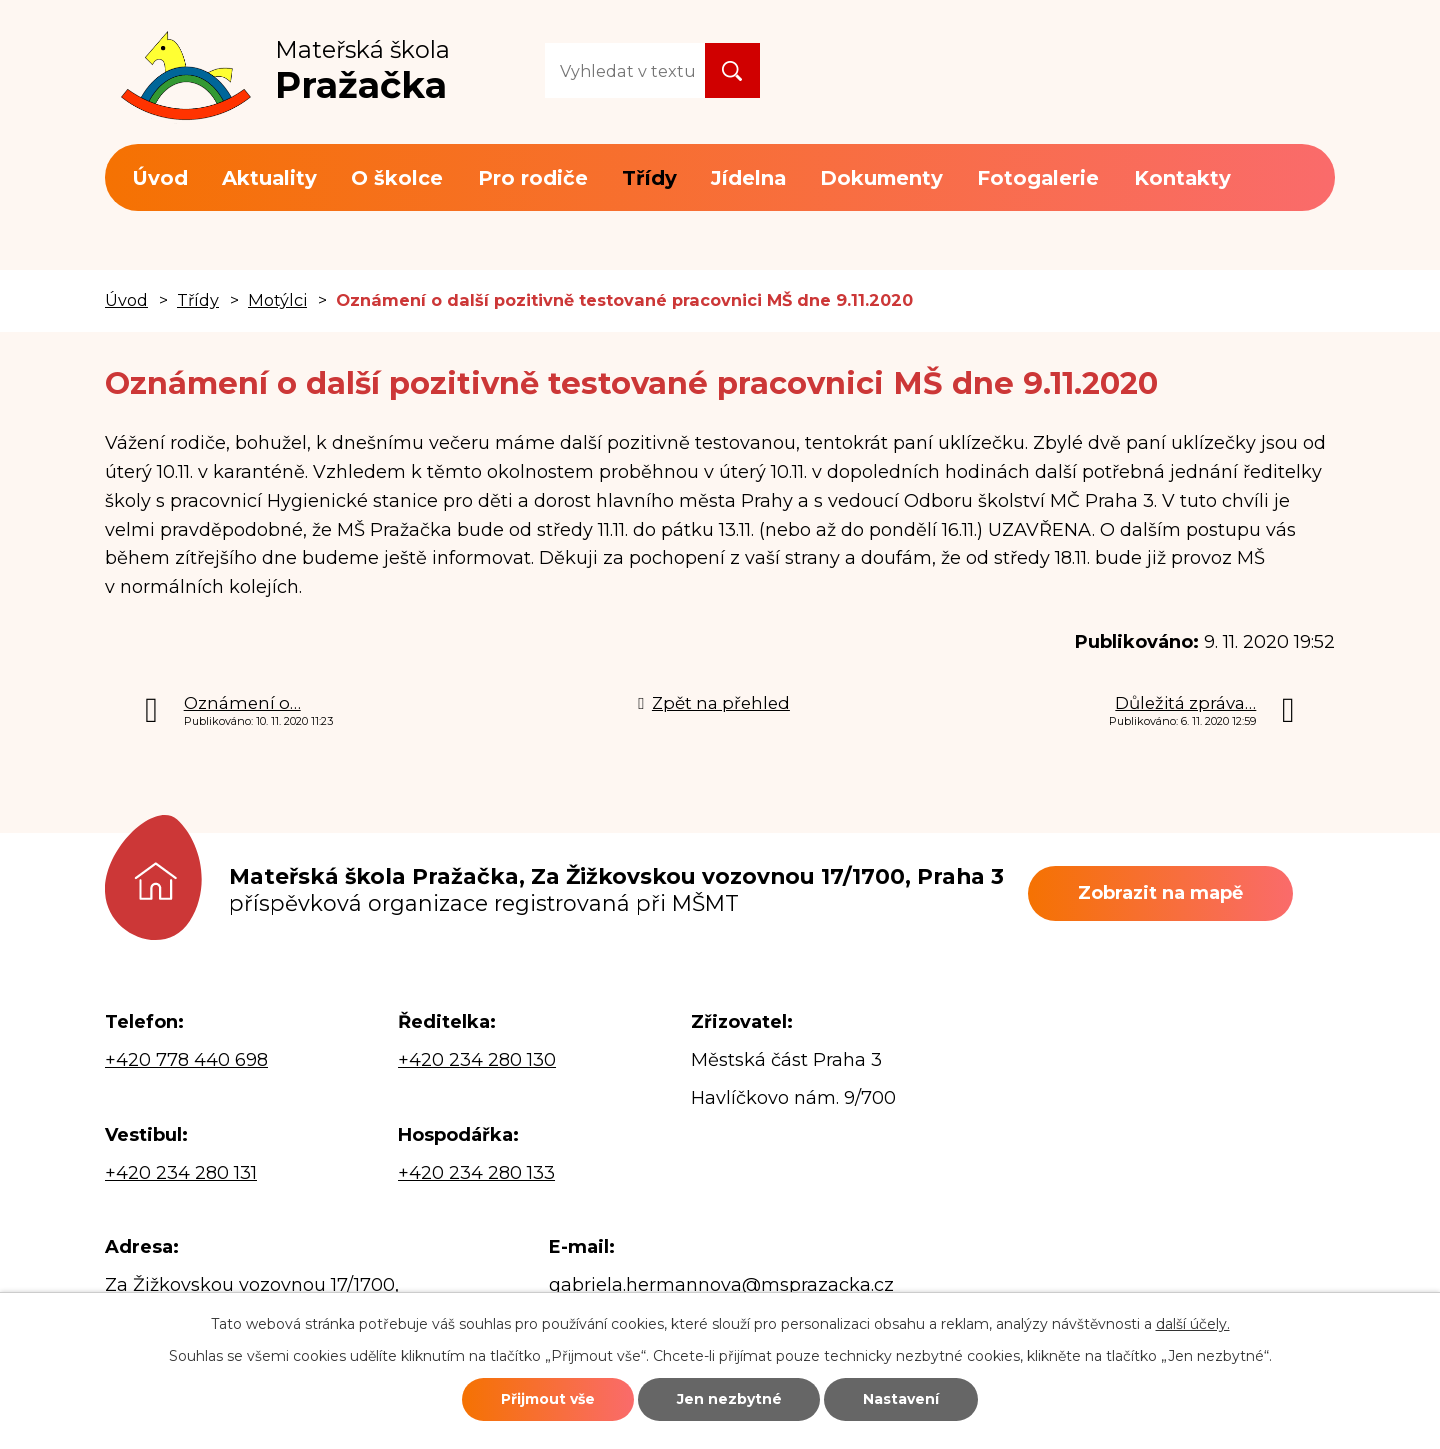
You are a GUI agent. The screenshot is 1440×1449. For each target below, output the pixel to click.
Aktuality (269, 178)
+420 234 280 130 (477, 1060)
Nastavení (902, 1399)
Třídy (649, 178)
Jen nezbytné (729, 1399)
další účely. (1193, 1324)
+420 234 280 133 (476, 1173)
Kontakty (1182, 178)
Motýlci (277, 300)
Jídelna (748, 178)
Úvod (160, 178)
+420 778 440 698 (186, 1060)
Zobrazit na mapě (1160, 893)
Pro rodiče (533, 178)
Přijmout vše (547, 1399)
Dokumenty (881, 178)
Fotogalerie (1038, 178)
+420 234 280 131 (181, 1173)
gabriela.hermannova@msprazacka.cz (721, 1285)
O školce (397, 178)
